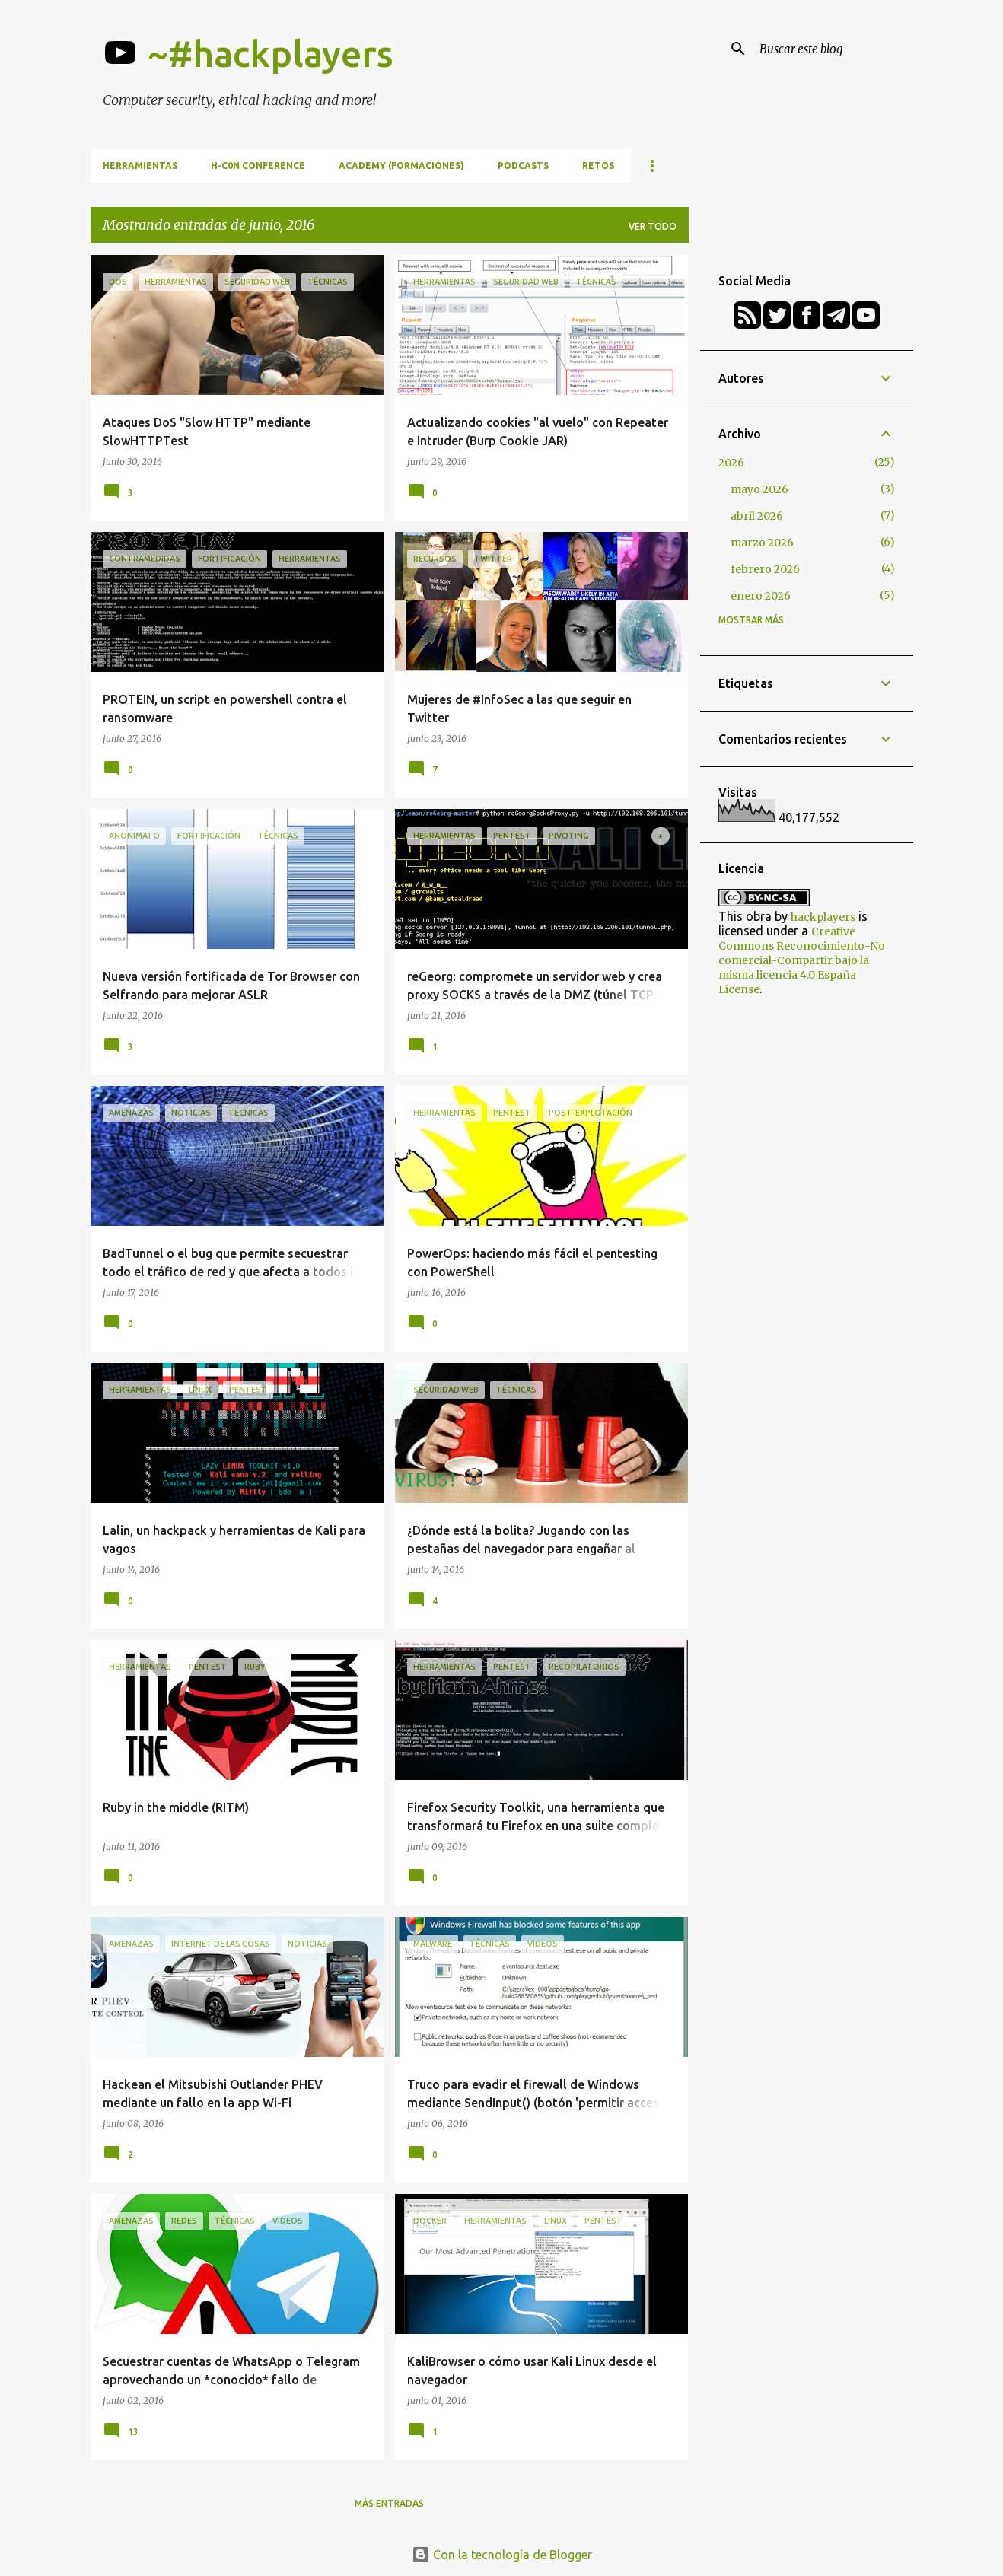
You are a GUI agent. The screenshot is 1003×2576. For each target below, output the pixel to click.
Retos (598, 165)
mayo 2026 (759, 489)
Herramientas (140, 165)
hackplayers (823, 917)
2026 (731, 463)
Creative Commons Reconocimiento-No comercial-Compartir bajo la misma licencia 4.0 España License (801, 960)
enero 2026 (761, 596)
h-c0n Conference (258, 165)
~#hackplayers (270, 53)
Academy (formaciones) (401, 165)
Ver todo (653, 226)
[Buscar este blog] (833, 48)
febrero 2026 (765, 569)
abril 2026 (757, 516)
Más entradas (389, 2503)
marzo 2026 (762, 542)
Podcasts (523, 165)
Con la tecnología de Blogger (502, 2555)
